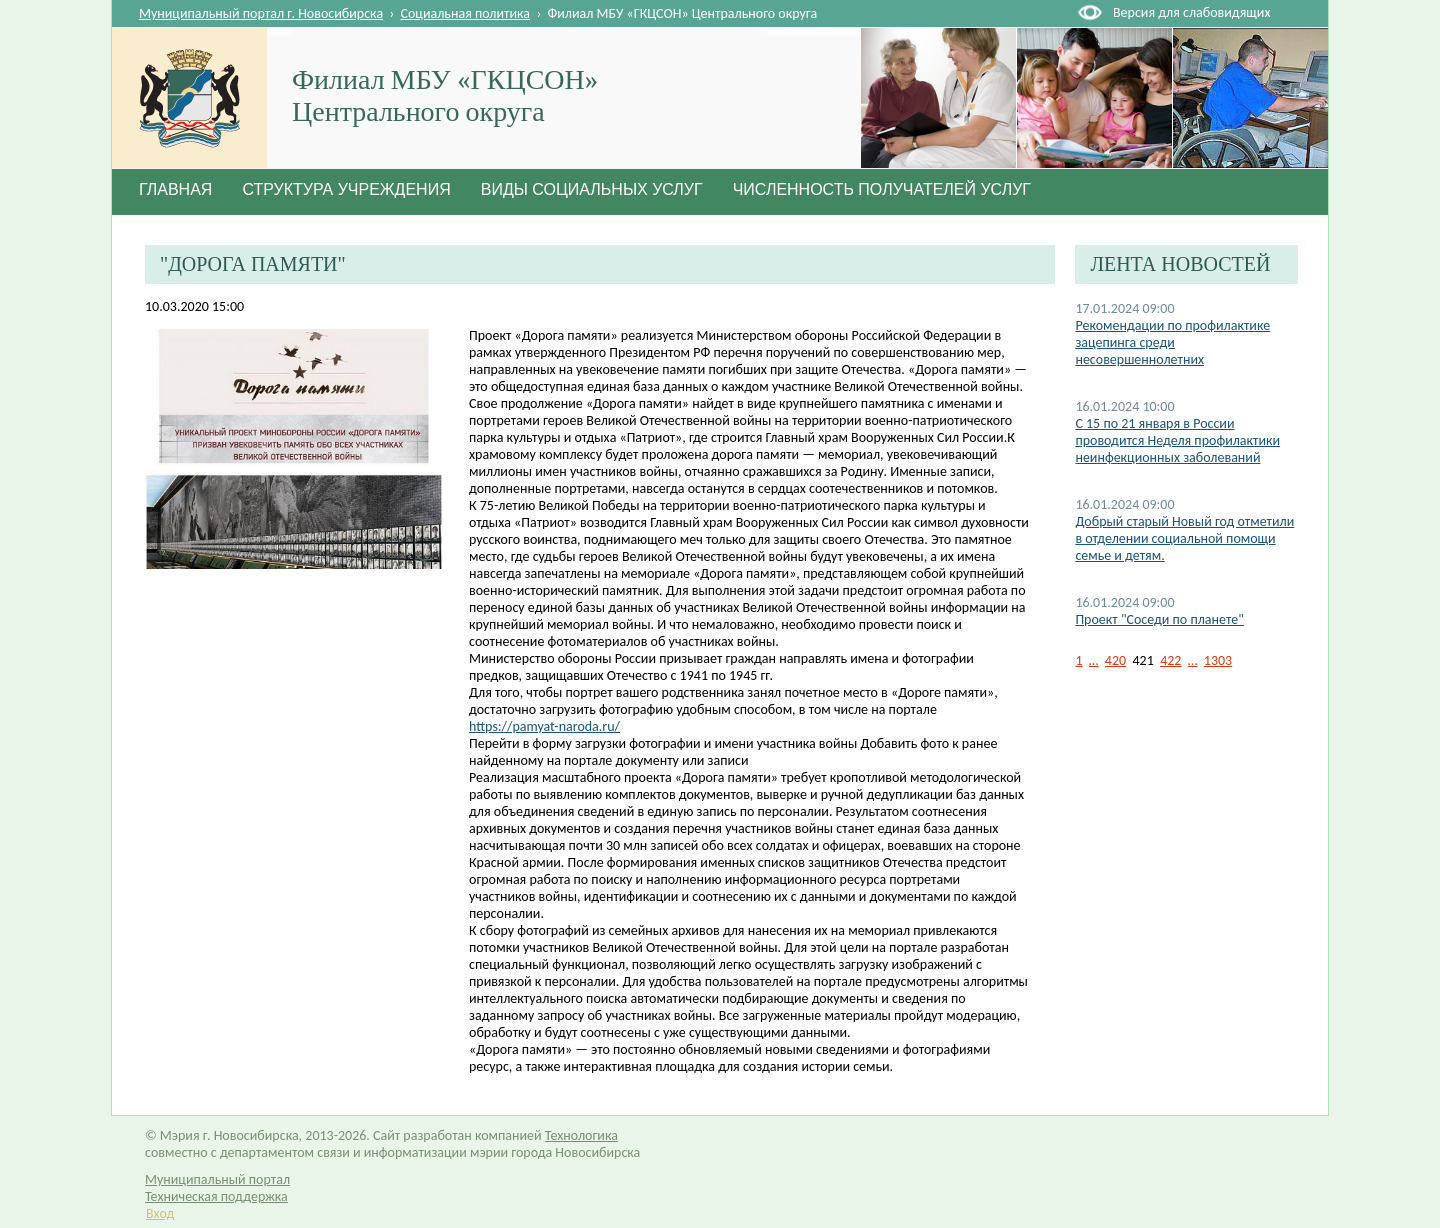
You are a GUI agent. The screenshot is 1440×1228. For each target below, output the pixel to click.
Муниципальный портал (217, 1179)
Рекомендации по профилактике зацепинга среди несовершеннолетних (1172, 342)
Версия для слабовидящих (1191, 12)
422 (1170, 660)
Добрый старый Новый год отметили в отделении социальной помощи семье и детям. (1184, 538)
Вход (160, 1213)
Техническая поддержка (216, 1196)
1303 (1218, 660)
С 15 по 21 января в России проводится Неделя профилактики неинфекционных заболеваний (1177, 440)
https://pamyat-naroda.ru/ (544, 726)
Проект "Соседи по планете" (1159, 619)
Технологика (581, 1135)
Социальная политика (466, 13)
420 (1115, 660)
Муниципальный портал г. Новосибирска (261, 13)
